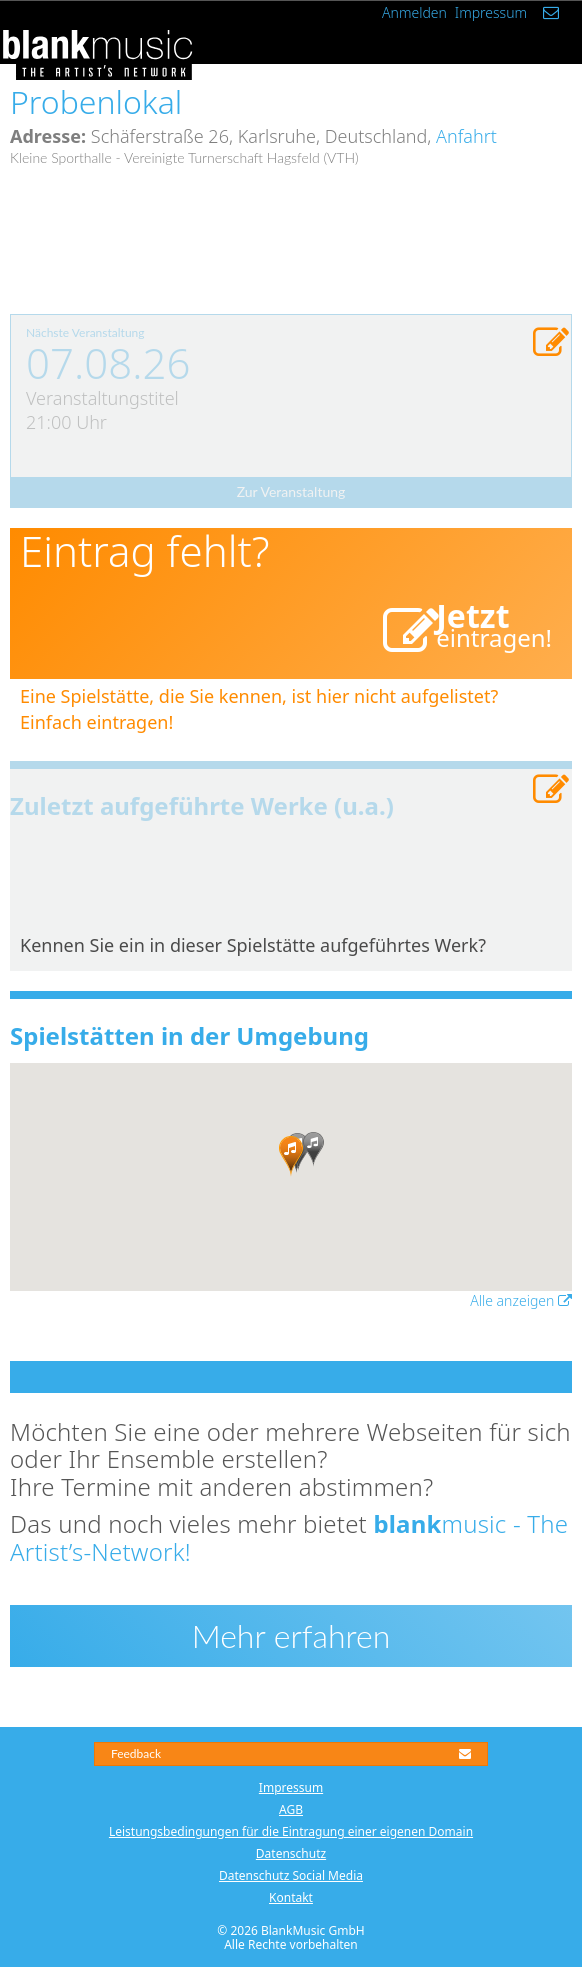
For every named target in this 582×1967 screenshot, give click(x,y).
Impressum (491, 12)
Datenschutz (291, 1853)
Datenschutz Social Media (291, 1875)
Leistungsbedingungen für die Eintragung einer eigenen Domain (291, 1831)
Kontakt (291, 1897)
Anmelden (414, 12)
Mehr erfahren (291, 1635)
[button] (291, 1156)
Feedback (291, 1753)
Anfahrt (466, 136)
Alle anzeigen (521, 1300)
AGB (291, 1809)
